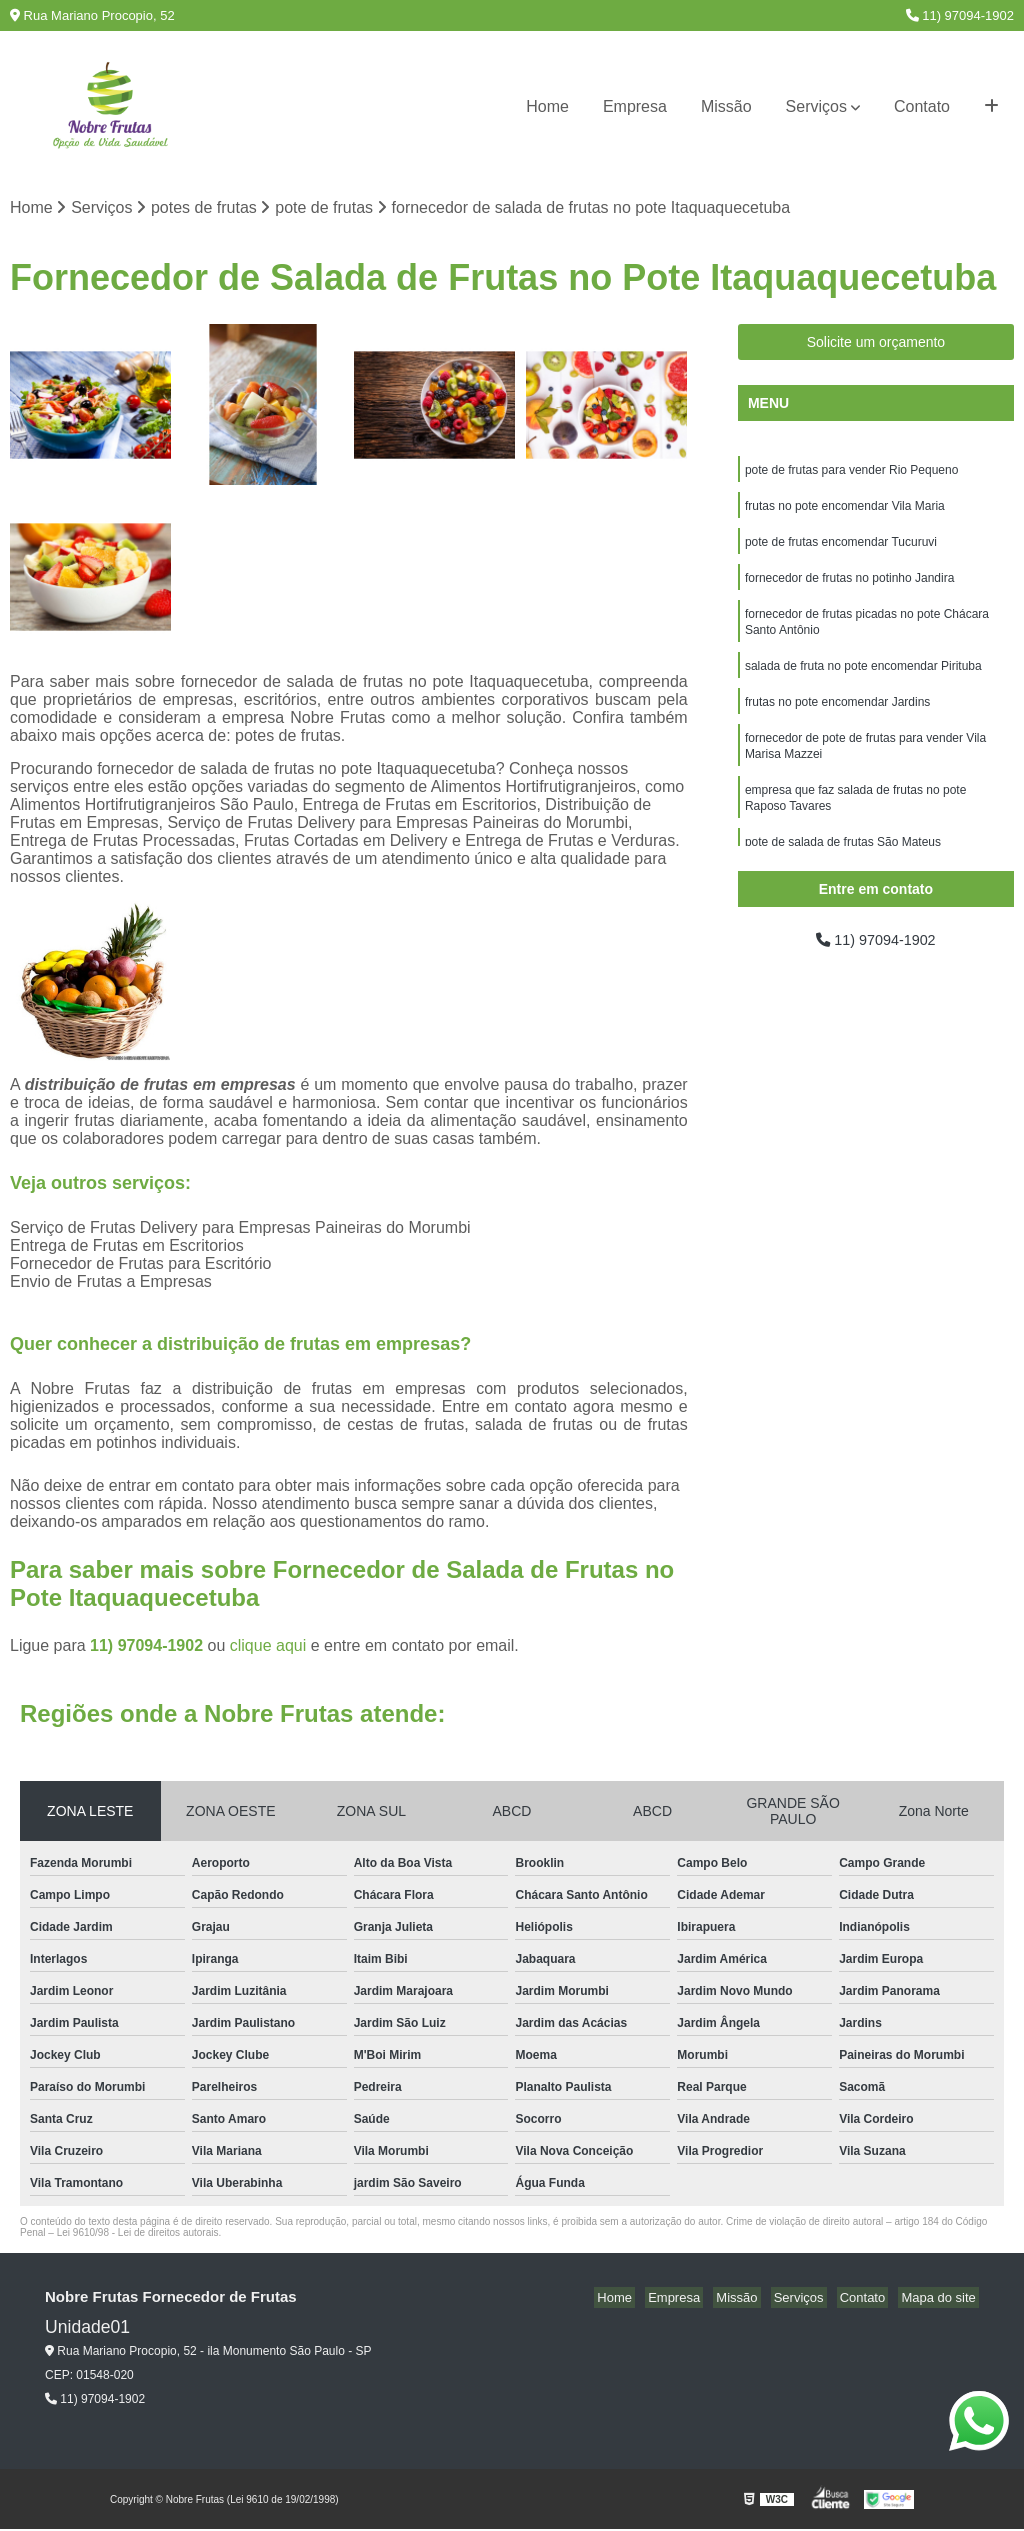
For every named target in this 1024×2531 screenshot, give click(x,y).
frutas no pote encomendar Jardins (837, 719)
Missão (726, 106)
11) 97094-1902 (960, 15)
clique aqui (268, 1647)
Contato (922, 106)
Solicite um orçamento (876, 344)
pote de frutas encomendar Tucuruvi (841, 549)
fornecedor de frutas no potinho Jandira (849, 587)
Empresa (635, 106)
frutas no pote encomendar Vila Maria (845, 511)
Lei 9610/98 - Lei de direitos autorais (138, 2234)
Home (547, 106)
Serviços (816, 106)
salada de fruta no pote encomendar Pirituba (863, 681)
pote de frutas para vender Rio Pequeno (851, 473)
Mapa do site (941, 2299)
